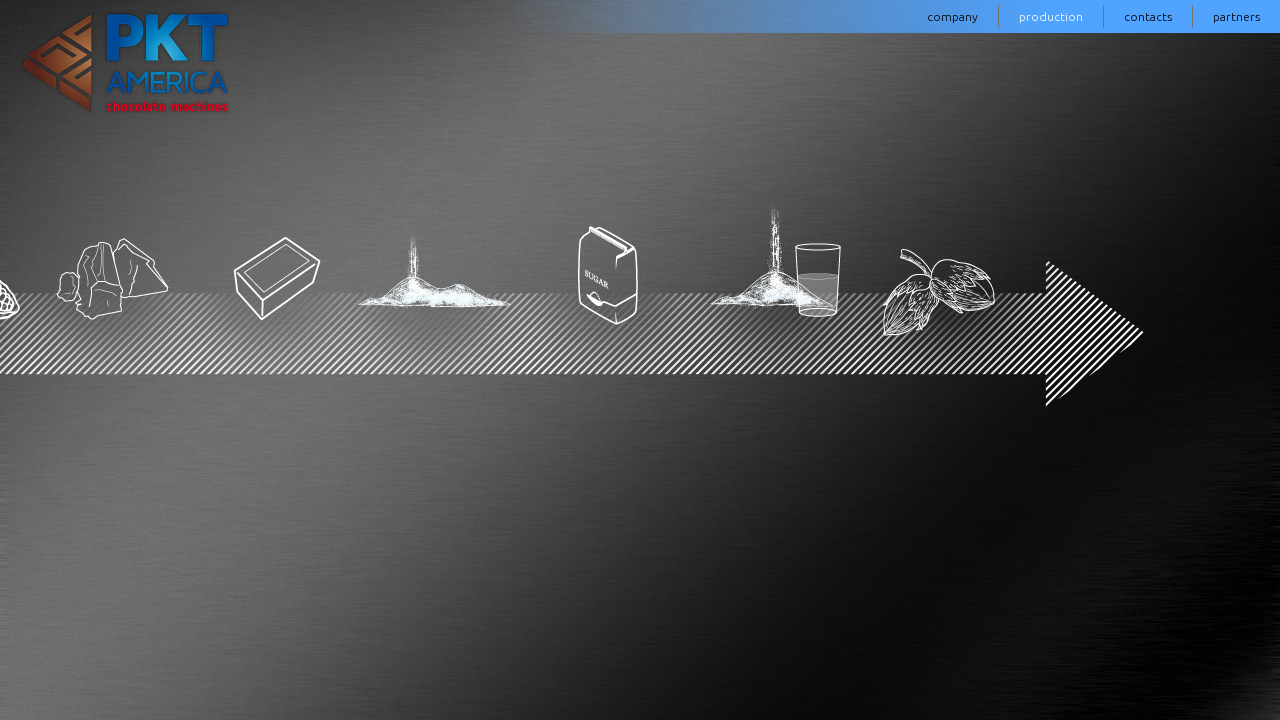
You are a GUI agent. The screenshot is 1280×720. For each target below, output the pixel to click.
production (1051, 16)
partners (1236, 16)
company (952, 16)
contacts (1148, 16)
